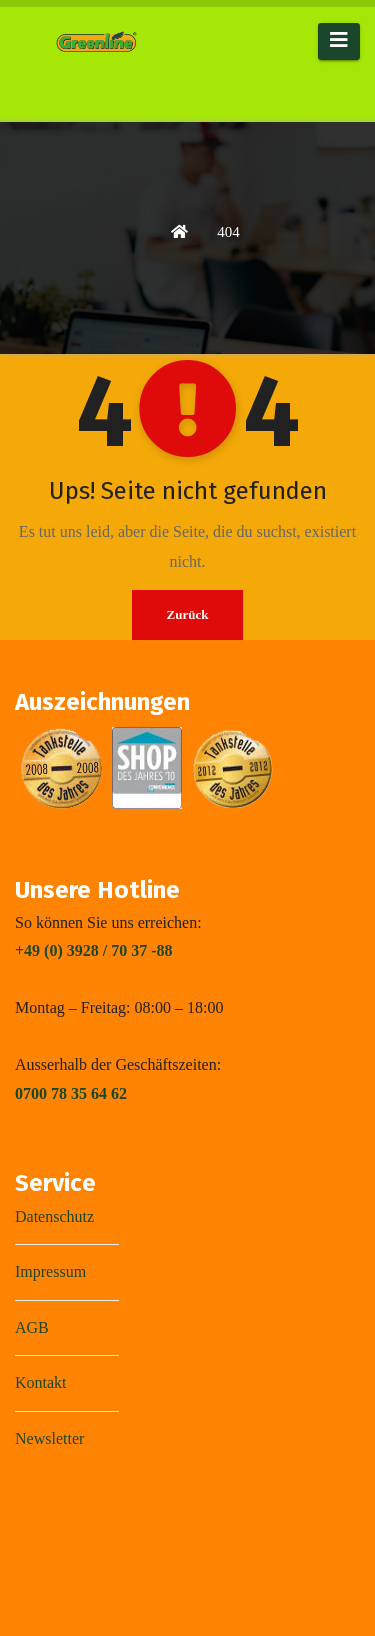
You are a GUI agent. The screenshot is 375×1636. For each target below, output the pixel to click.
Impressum (50, 1271)
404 (228, 232)
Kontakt (41, 1382)
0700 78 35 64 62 (71, 1093)
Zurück (188, 614)
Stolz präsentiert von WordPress (115, 1563)
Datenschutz (54, 1216)
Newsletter (49, 1438)
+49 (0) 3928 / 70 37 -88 (94, 950)
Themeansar (185, 1608)
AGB (32, 1327)
